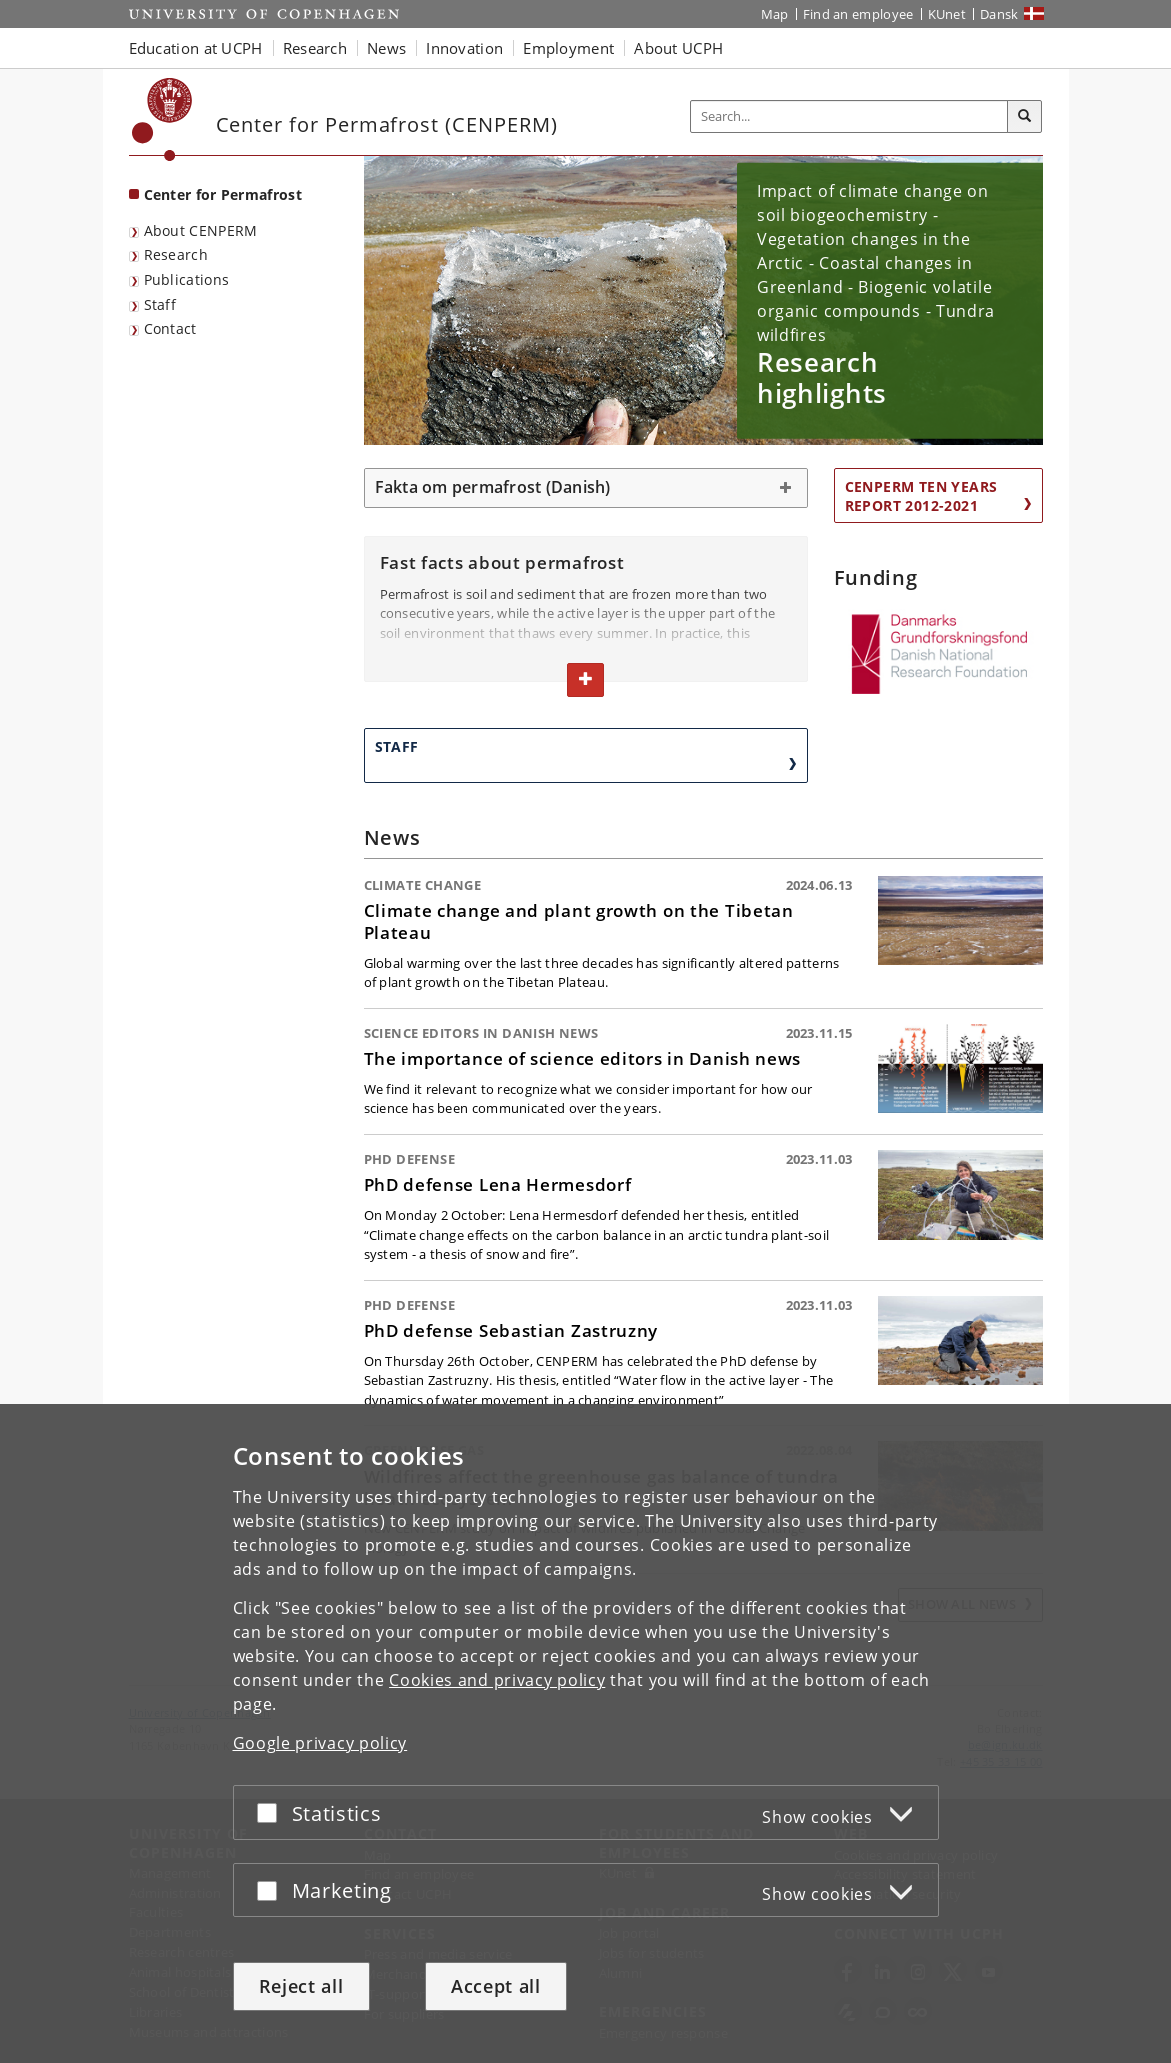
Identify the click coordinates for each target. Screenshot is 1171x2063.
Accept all (496, 1986)
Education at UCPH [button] (196, 48)
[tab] (586, 488)
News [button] (386, 48)
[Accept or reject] (272, 1812)
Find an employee (858, 14)
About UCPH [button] (678, 48)
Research (176, 254)
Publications (187, 279)
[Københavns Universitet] (162, 119)
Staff (160, 304)
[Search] (1025, 117)
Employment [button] (568, 48)
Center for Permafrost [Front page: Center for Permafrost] (223, 194)
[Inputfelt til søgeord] (849, 116)
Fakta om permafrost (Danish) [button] (493, 487)
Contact (170, 328)
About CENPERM (201, 230)
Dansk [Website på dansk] (999, 14)
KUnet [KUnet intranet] (947, 14)
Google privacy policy (320, 1743)
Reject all (301, 1986)
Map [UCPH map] (775, 14)
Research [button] (315, 48)
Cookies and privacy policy (497, 1680)
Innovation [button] (464, 48)
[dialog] (585, 1733)
